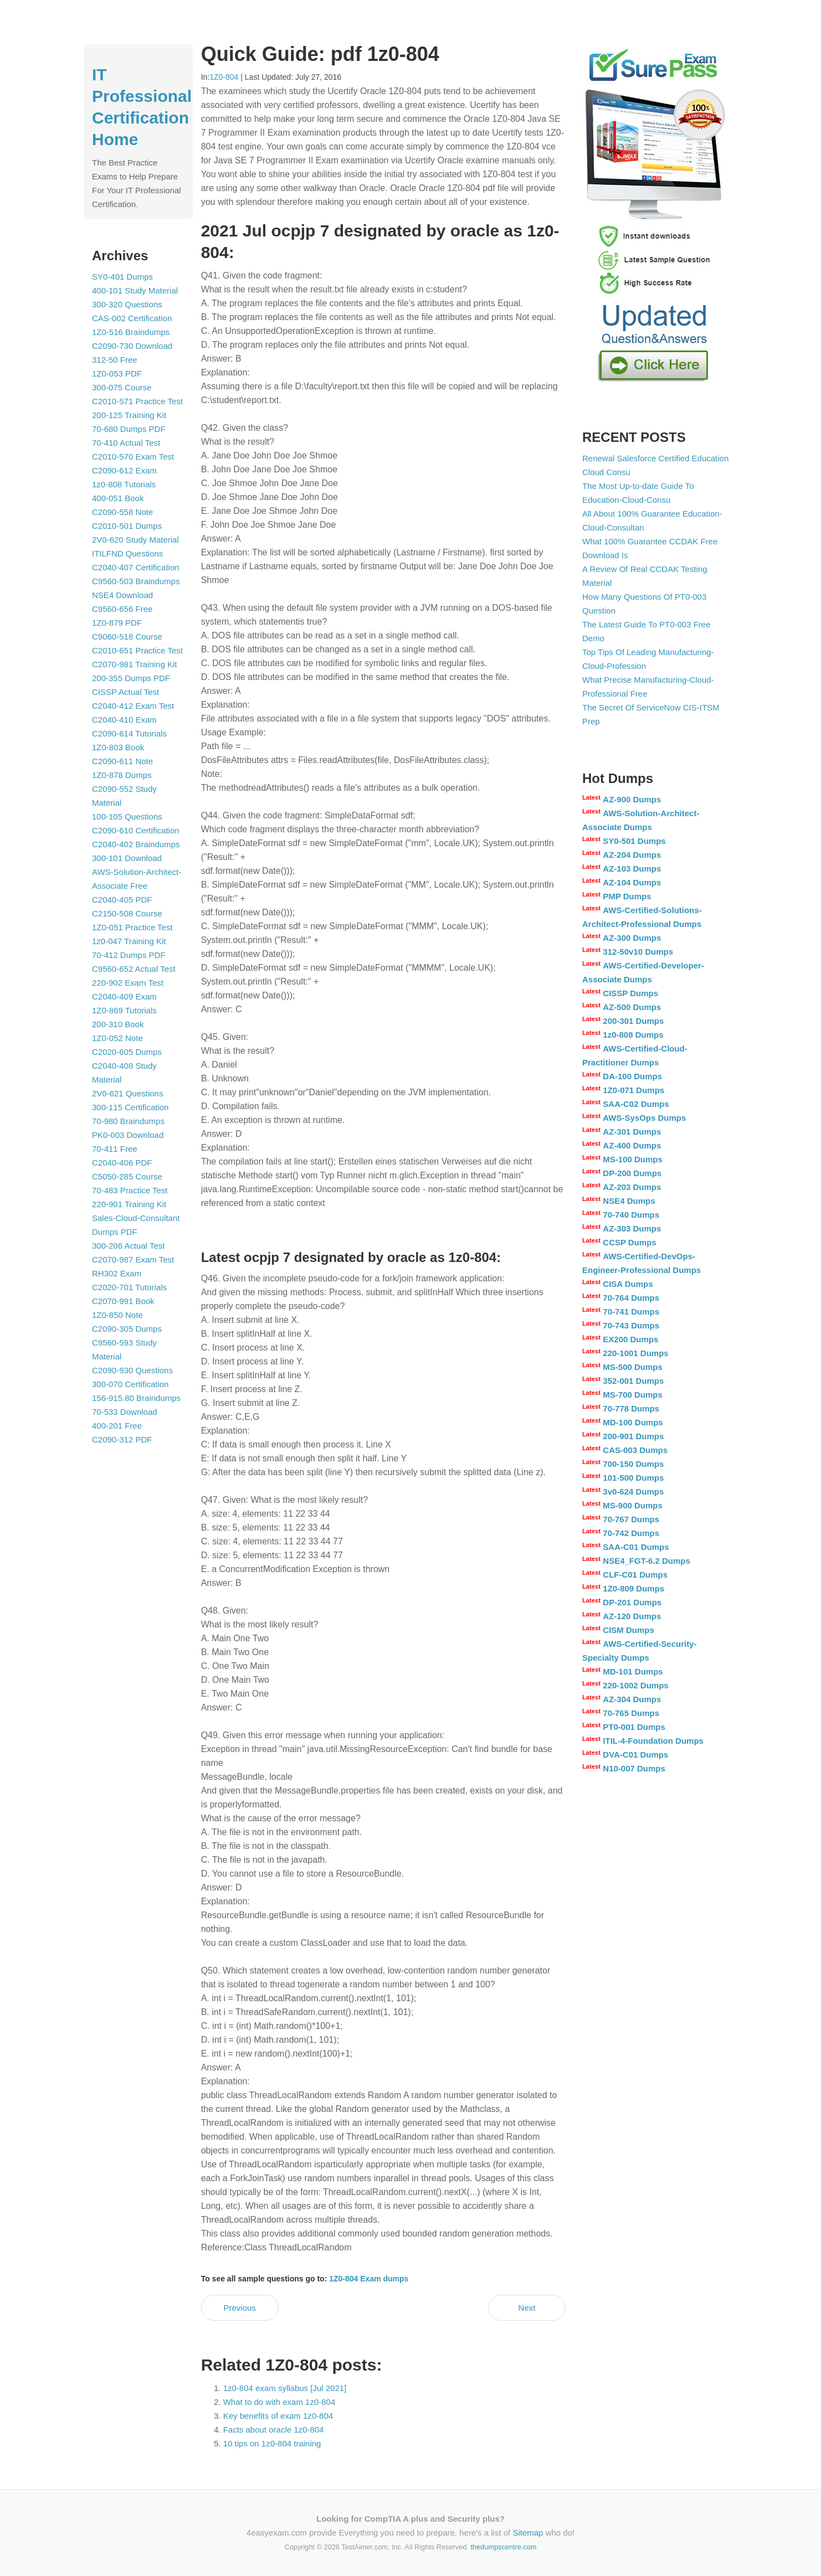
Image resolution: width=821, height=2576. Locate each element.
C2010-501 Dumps (127, 525)
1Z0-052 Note (117, 1038)
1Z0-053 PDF (117, 373)
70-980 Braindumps (128, 1121)
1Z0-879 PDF (117, 622)
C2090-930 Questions (132, 1370)
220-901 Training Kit (129, 1204)
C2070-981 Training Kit (134, 664)
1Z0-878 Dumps (122, 775)
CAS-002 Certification (132, 318)
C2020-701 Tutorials (129, 1287)
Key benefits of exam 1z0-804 (278, 2415)
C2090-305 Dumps (127, 1328)
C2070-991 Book (123, 1301)
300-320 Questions (127, 304)
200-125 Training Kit (129, 415)
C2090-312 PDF (122, 1439)
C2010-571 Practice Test (137, 401)
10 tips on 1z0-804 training (272, 2443)
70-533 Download (124, 1411)
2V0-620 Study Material (135, 539)
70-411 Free (114, 1148)
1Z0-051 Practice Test (132, 927)
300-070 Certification (130, 1384)
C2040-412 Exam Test (133, 705)
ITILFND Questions (127, 553)
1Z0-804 (223, 77)
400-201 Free (117, 1425)
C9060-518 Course (127, 636)
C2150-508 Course (127, 913)
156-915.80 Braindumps (136, 1398)
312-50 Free (114, 359)
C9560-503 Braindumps (135, 581)
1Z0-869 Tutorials (124, 1010)
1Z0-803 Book (118, 747)
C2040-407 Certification (135, 567)
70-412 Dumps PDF (129, 955)
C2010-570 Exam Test (133, 456)
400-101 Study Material (135, 290)
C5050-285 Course (127, 1176)
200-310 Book (117, 1024)
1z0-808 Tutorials (124, 484)
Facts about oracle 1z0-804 (273, 2429)
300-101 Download (127, 858)
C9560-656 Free (122, 609)
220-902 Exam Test (127, 982)
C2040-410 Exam (124, 719)
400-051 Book (117, 498)
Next (527, 2307)
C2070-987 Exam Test (133, 1259)
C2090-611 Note (122, 761)
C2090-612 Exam (124, 470)
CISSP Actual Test (125, 692)
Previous (239, 2307)
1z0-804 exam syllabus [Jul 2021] (285, 2388)
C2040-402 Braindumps (135, 844)
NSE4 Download (122, 595)
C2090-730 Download (132, 346)
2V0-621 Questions (127, 1093)
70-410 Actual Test (126, 442)
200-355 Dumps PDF (131, 678)
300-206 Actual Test (128, 1245)
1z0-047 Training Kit (129, 941)
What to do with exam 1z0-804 (279, 2402)
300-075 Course (122, 387)
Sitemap (527, 2532)
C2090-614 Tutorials (129, 733)
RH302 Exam (116, 1273)
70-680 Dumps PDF (129, 429)
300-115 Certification (130, 1107)
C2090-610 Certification (135, 830)
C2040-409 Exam (124, 996)
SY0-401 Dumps (122, 276)
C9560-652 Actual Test (134, 968)
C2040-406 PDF (122, 1162)
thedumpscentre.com (503, 2547)
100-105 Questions (127, 816)
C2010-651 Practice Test (137, 650)
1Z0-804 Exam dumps (368, 2278)
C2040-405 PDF (122, 899)
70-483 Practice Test (129, 1190)
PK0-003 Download (127, 1135)
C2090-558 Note (122, 512)
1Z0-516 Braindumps (131, 332)
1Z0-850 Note (117, 1315)
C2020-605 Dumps (127, 1052)
